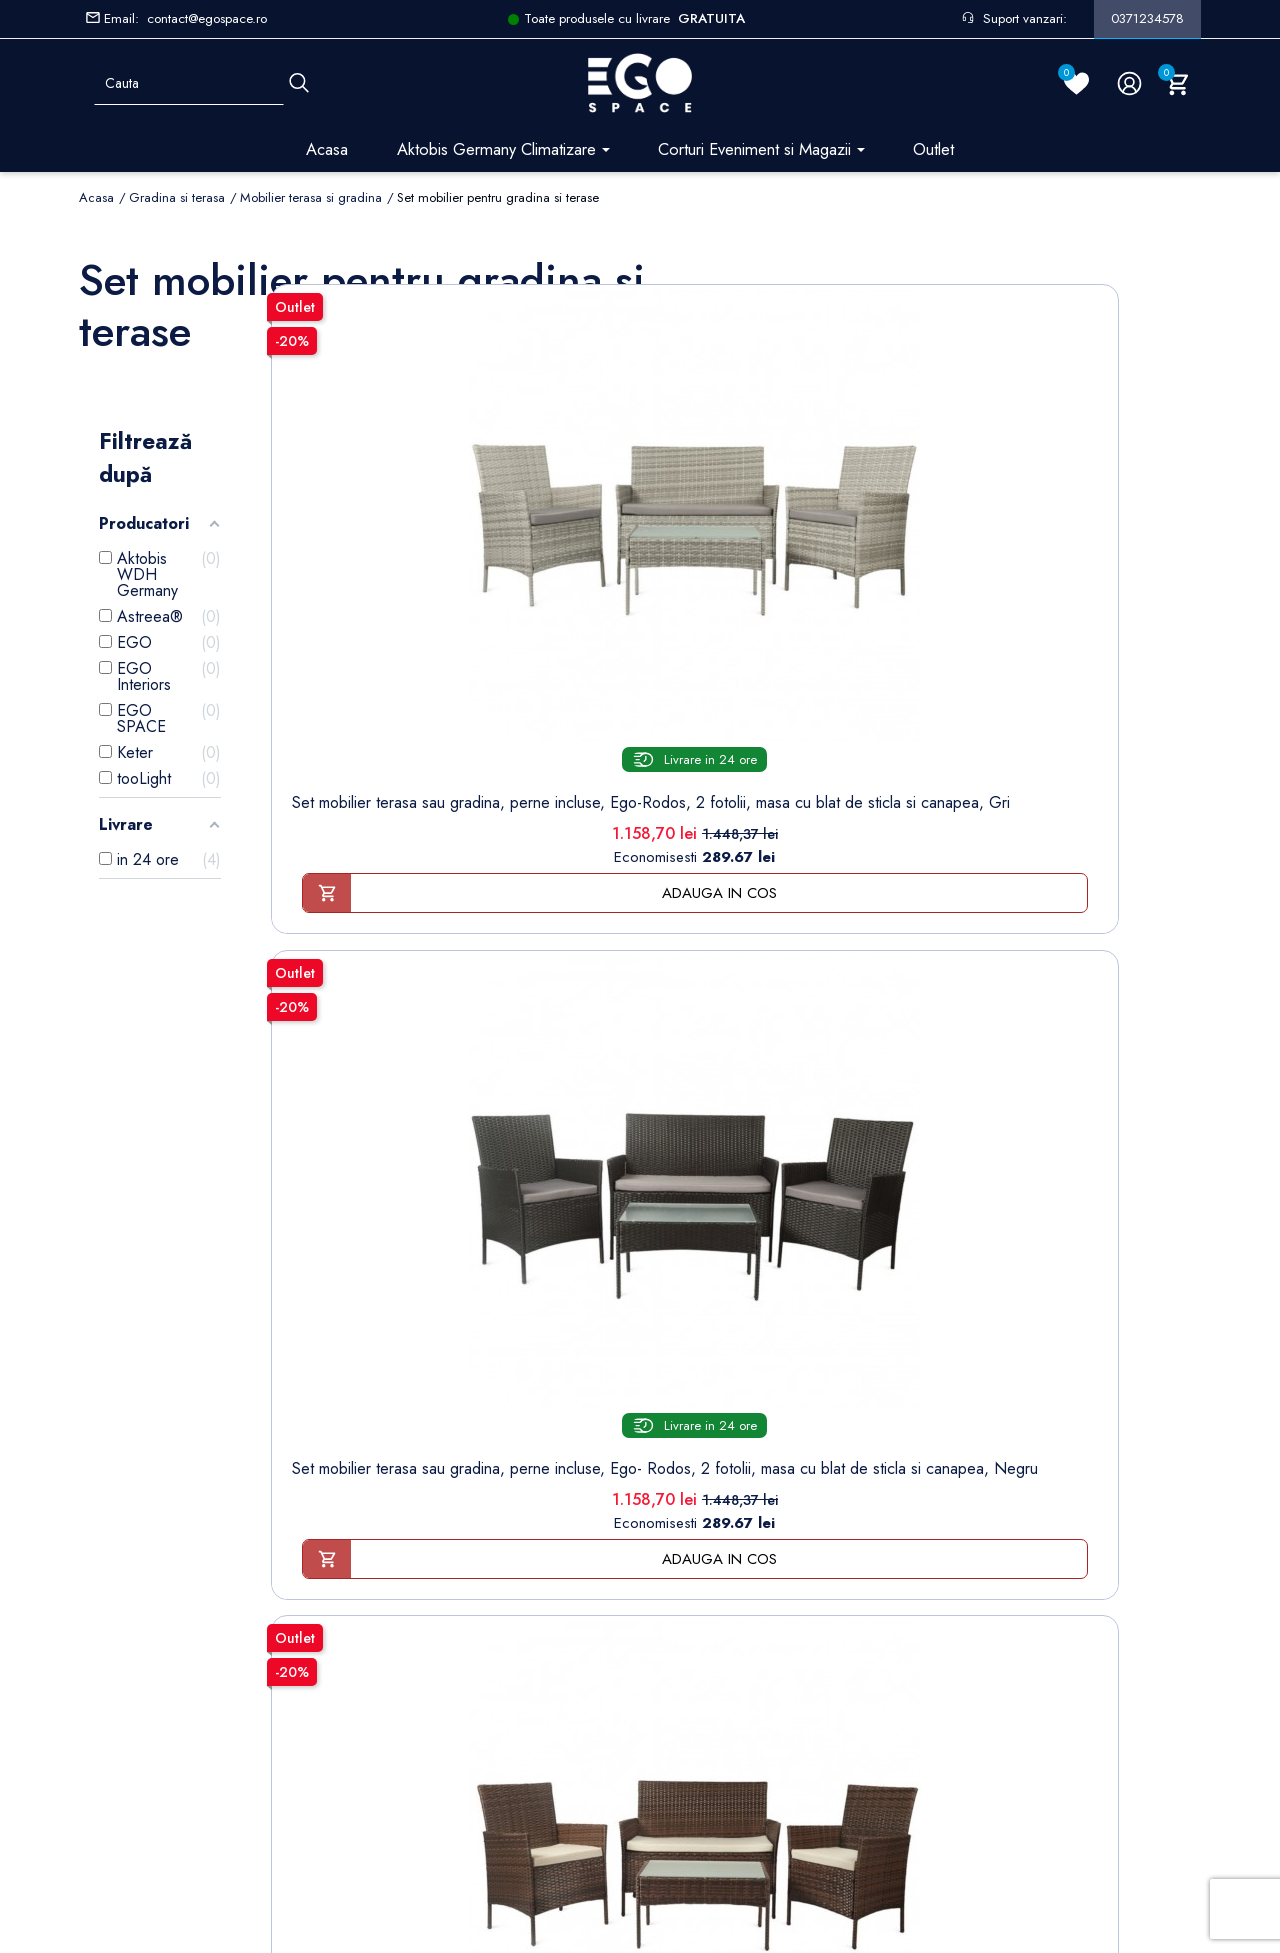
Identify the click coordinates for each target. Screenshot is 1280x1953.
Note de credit (689, 1477)
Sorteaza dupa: (903, 270)
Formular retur (177, 1491)
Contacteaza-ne (431, 1663)
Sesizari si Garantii (441, 1601)
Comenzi (669, 1446)
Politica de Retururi (442, 1570)
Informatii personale (704, 1415)
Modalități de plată (441, 1508)
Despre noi (420, 1477)
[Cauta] (299, 83)
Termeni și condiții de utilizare (478, 1446)
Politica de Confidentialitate (469, 1539)
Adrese (664, 1508)
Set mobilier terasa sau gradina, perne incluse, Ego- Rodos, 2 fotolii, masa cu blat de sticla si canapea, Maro (854, 639)
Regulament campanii (449, 1632)
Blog (397, 1725)
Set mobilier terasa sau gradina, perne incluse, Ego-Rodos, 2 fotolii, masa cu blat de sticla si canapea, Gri (383, 639)
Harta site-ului (424, 1694)
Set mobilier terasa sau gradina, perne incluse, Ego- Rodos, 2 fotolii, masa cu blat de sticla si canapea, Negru (618, 639)
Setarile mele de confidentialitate (218, 1798)
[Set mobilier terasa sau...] (382, 434)
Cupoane (671, 1539)
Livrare (403, 1415)
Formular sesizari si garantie (262, 1541)
